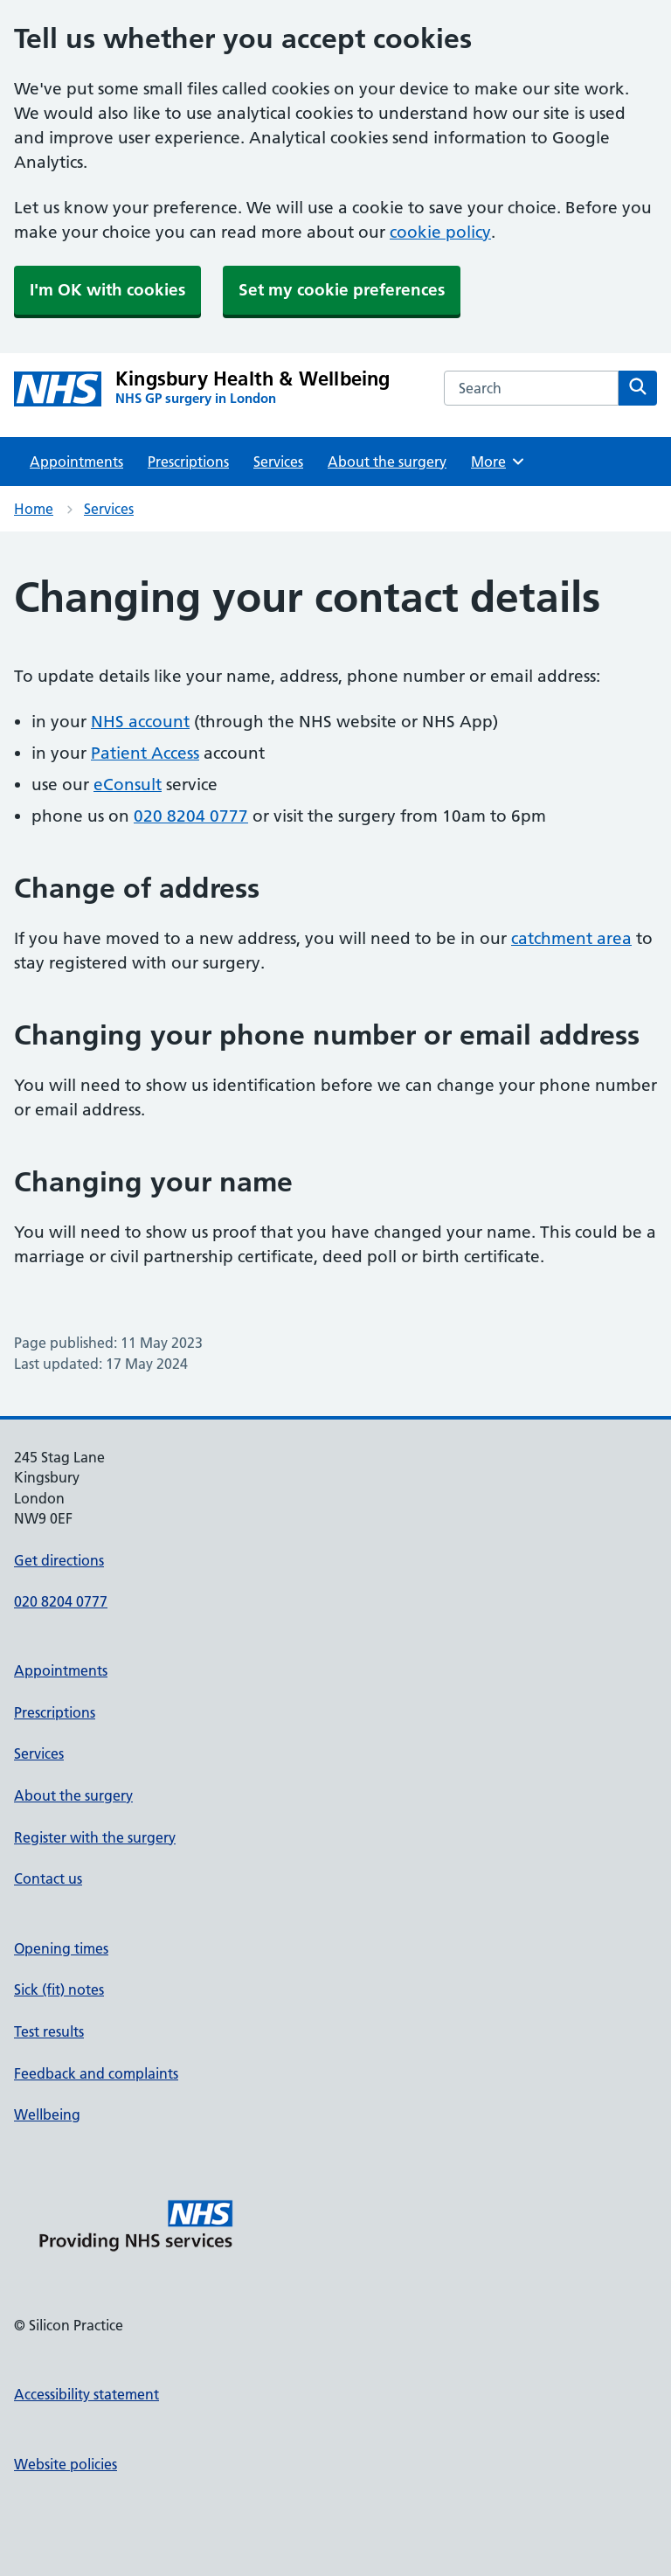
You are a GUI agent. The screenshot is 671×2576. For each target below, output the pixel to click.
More (498, 461)
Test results (49, 2031)
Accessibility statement (86, 2394)
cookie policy (440, 232)
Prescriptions (188, 461)
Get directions (59, 1560)
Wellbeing (47, 2114)
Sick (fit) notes (59, 1989)
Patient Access (145, 753)
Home (33, 508)
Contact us (48, 1878)
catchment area (571, 938)
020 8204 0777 (191, 816)
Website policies (65, 2464)
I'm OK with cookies (107, 290)
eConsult (127, 784)
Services (278, 461)
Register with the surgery (95, 1837)
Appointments (76, 461)
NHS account (140, 722)
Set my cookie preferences (342, 290)
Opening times (61, 1948)
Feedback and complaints (96, 2073)
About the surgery (387, 461)
